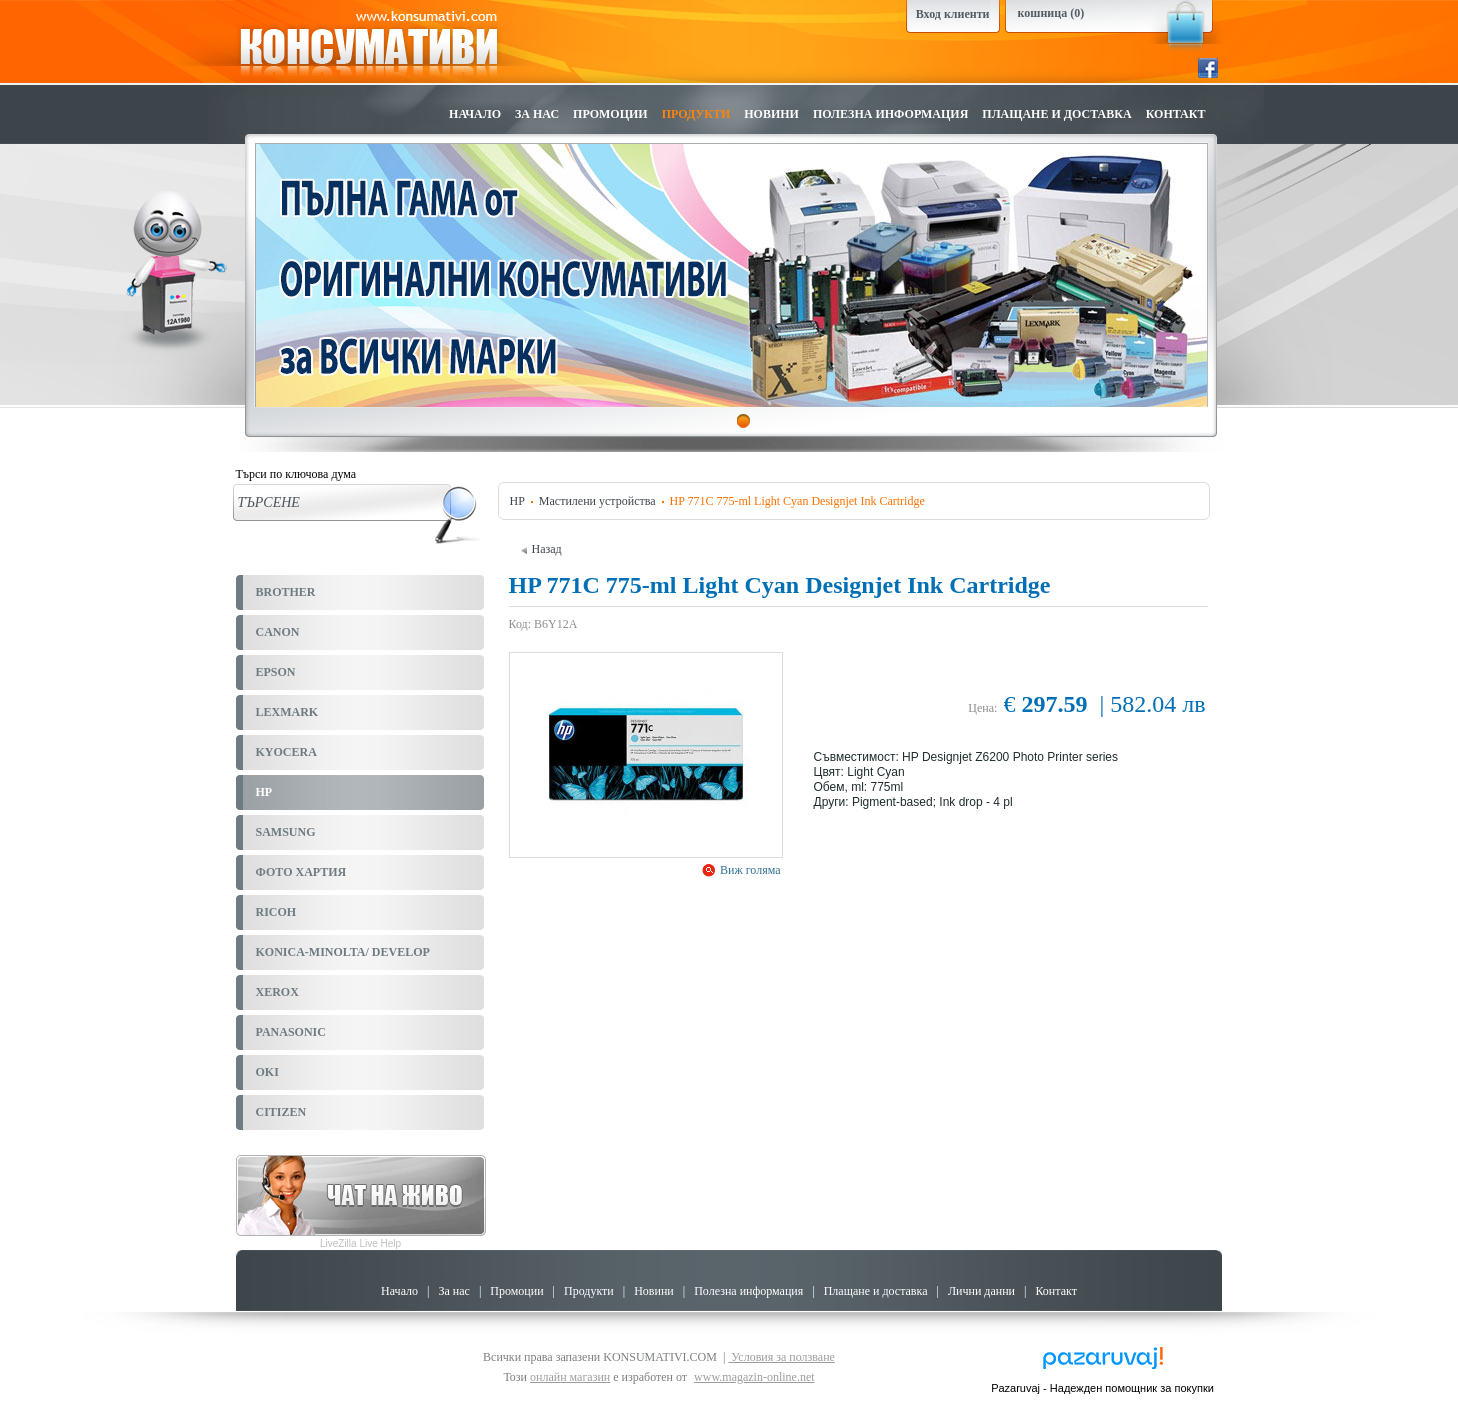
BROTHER (286, 592)
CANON (278, 632)
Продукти (696, 114)
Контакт (1176, 114)
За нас (537, 114)
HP (264, 792)
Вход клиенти (953, 14)
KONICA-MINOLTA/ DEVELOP (343, 952)
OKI (267, 1072)
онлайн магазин (570, 1377)
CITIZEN (281, 1112)
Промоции (610, 114)
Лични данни (981, 1291)
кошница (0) (1051, 13)
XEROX (277, 992)
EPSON (276, 672)
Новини (771, 114)
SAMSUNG (286, 832)
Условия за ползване (781, 1357)
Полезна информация (890, 114)
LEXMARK (287, 712)
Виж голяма (749, 870)
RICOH (276, 912)
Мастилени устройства (597, 501)
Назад (541, 549)
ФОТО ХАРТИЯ (301, 872)
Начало (475, 114)
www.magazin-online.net (754, 1377)
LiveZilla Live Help (360, 1243)
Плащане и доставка (1056, 114)
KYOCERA (286, 752)
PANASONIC (291, 1032)
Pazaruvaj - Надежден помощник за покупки (1102, 1388)
